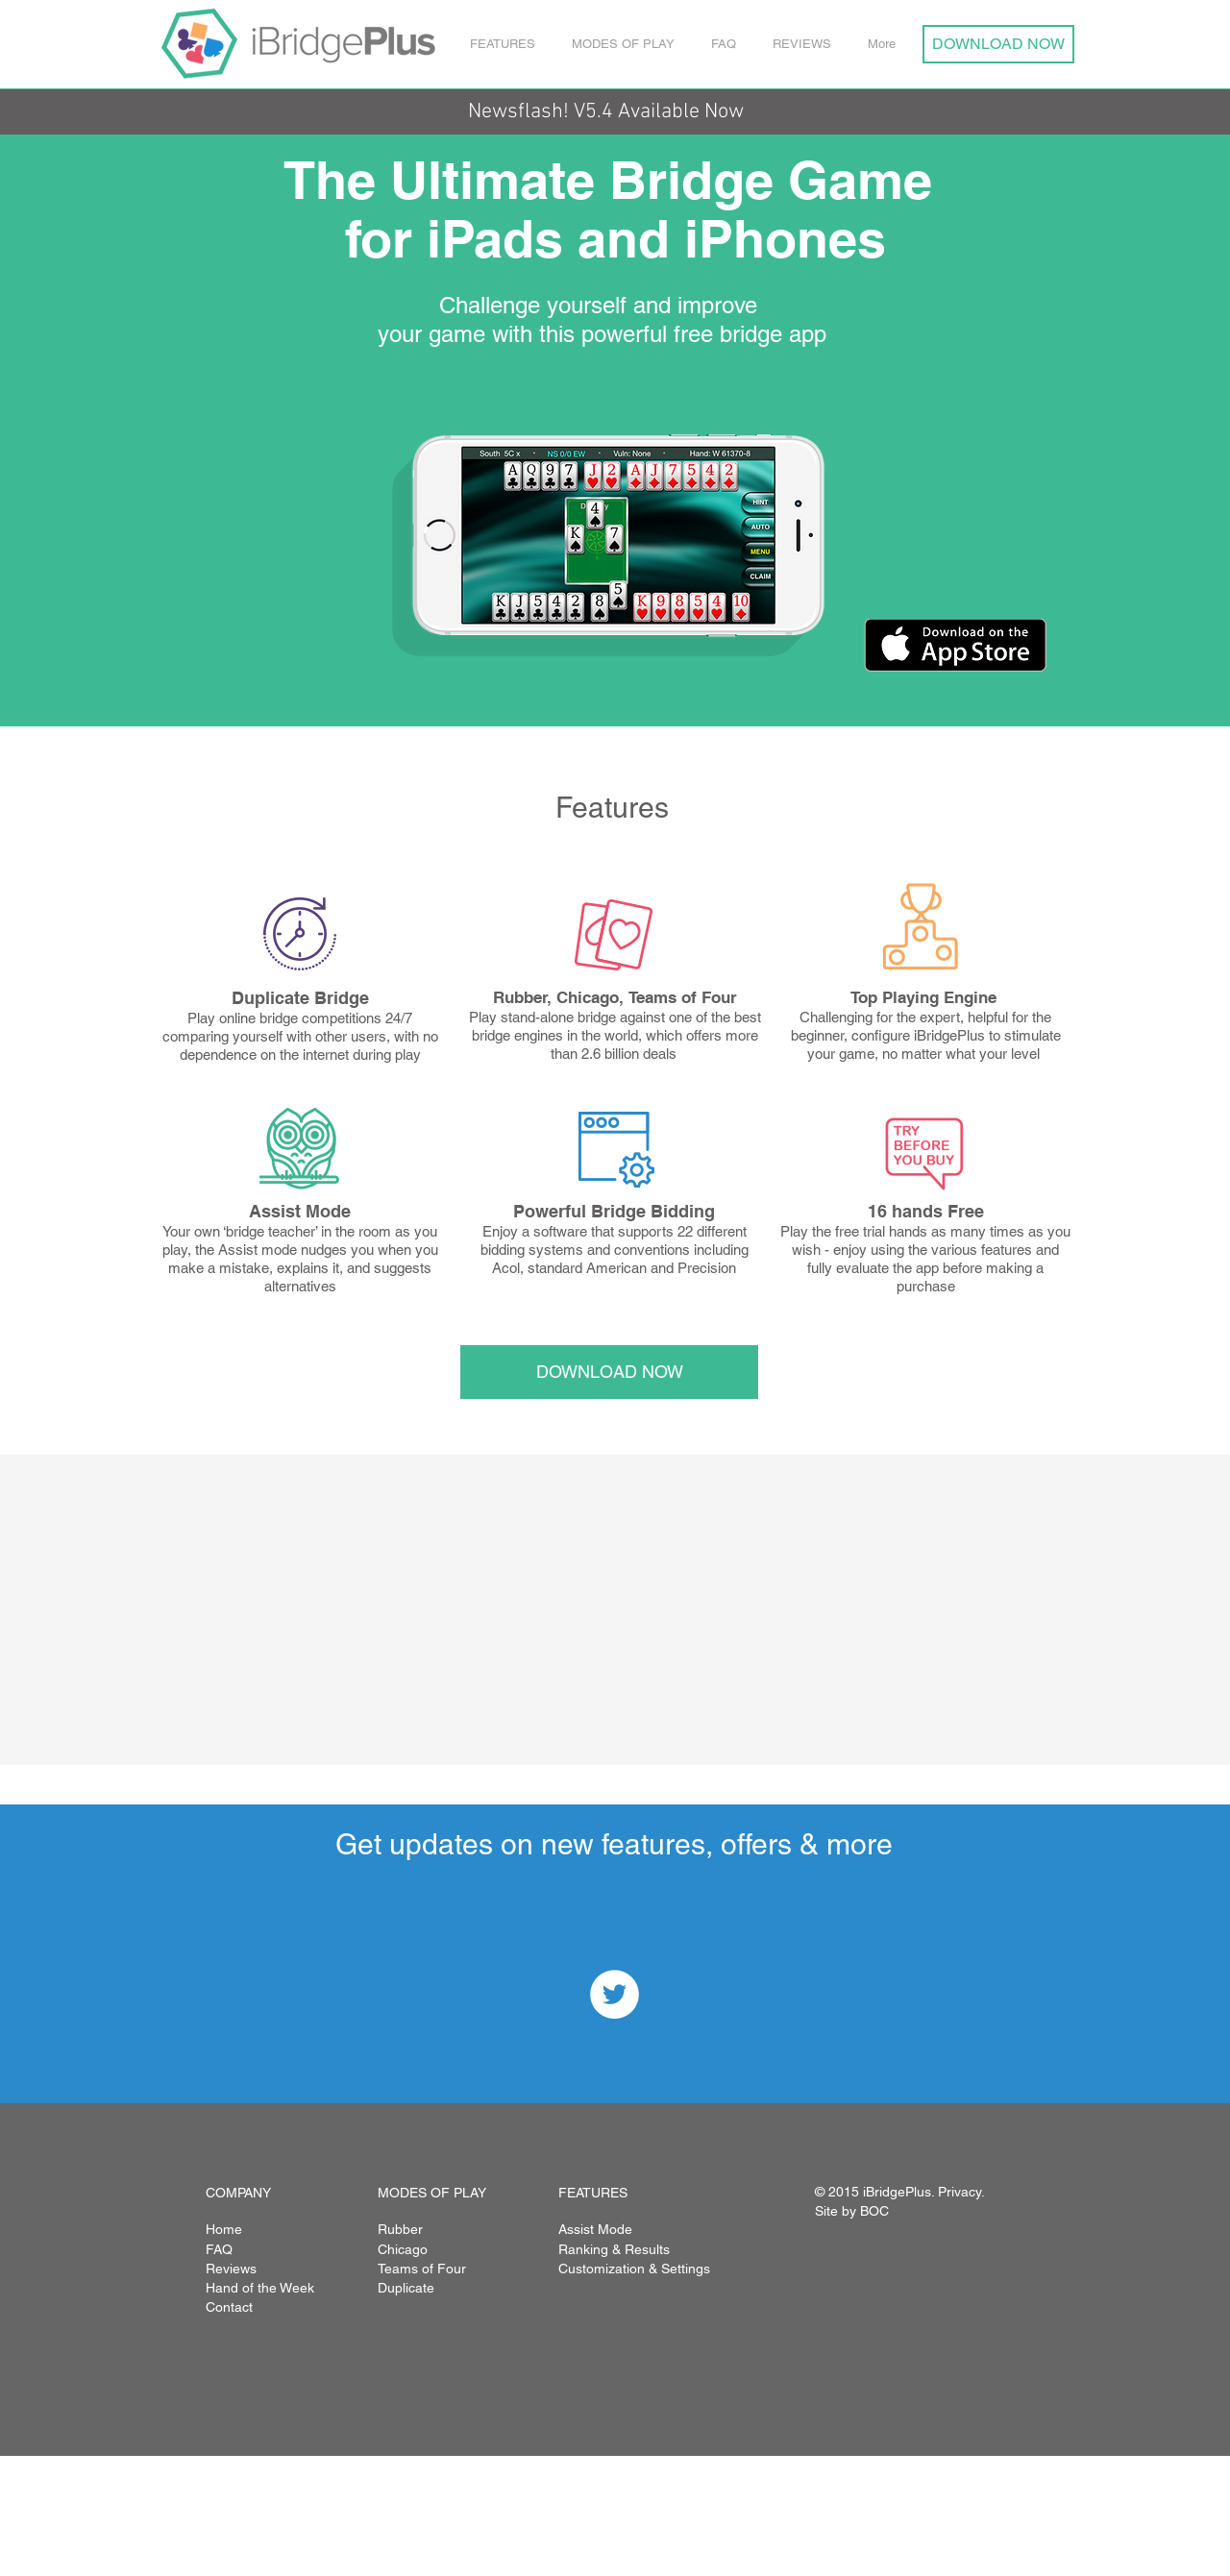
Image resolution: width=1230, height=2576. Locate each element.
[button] (506, 44)
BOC (874, 2211)
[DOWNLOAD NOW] (998, 44)
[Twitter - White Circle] (614, 1994)
